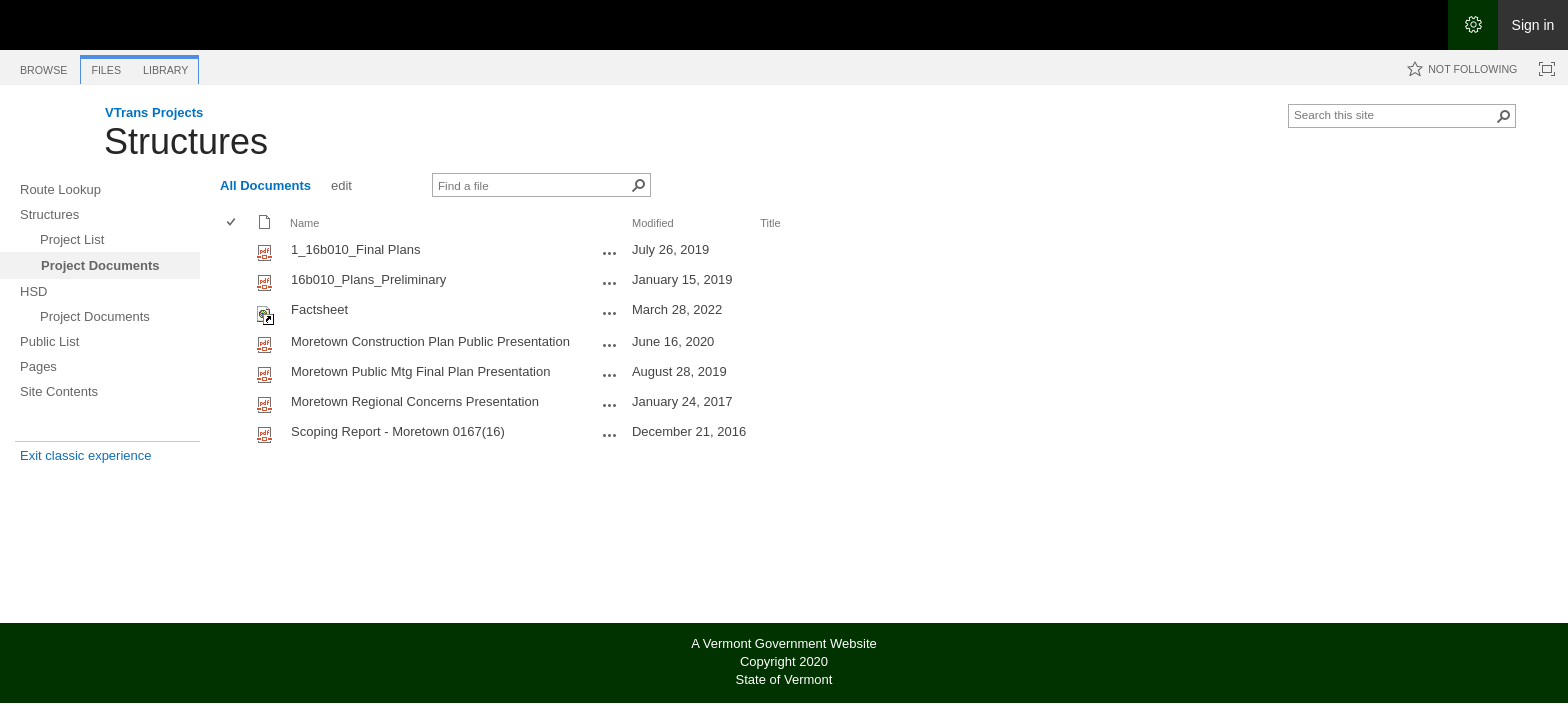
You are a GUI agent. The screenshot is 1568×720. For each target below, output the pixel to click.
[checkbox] (232, 223)
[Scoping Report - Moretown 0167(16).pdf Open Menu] (610, 435)
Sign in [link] (1533, 25)
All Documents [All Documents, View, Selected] (265, 185)
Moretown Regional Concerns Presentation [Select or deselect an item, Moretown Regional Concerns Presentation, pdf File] (415, 401)
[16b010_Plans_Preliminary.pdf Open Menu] (610, 283)
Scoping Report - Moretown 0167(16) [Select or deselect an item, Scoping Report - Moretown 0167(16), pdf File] (398, 431)
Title (770, 223)
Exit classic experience (86, 455)
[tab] (43, 66)
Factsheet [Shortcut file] (319, 309)
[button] (1504, 116)
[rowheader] (236, 252)
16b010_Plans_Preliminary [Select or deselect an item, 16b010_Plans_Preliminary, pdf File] (368, 279)
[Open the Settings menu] (1473, 25)
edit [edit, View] (341, 185)
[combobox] (1394, 114)
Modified (653, 223)
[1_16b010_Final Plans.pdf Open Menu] (610, 253)
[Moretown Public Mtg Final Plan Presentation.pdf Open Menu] (610, 375)
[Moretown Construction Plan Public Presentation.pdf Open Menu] (610, 345)
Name (304, 223)
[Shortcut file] (266, 320)
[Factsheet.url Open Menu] (610, 313)
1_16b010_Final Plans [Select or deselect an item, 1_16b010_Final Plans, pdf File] (355, 249)
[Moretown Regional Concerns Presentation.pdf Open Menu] (610, 405)
